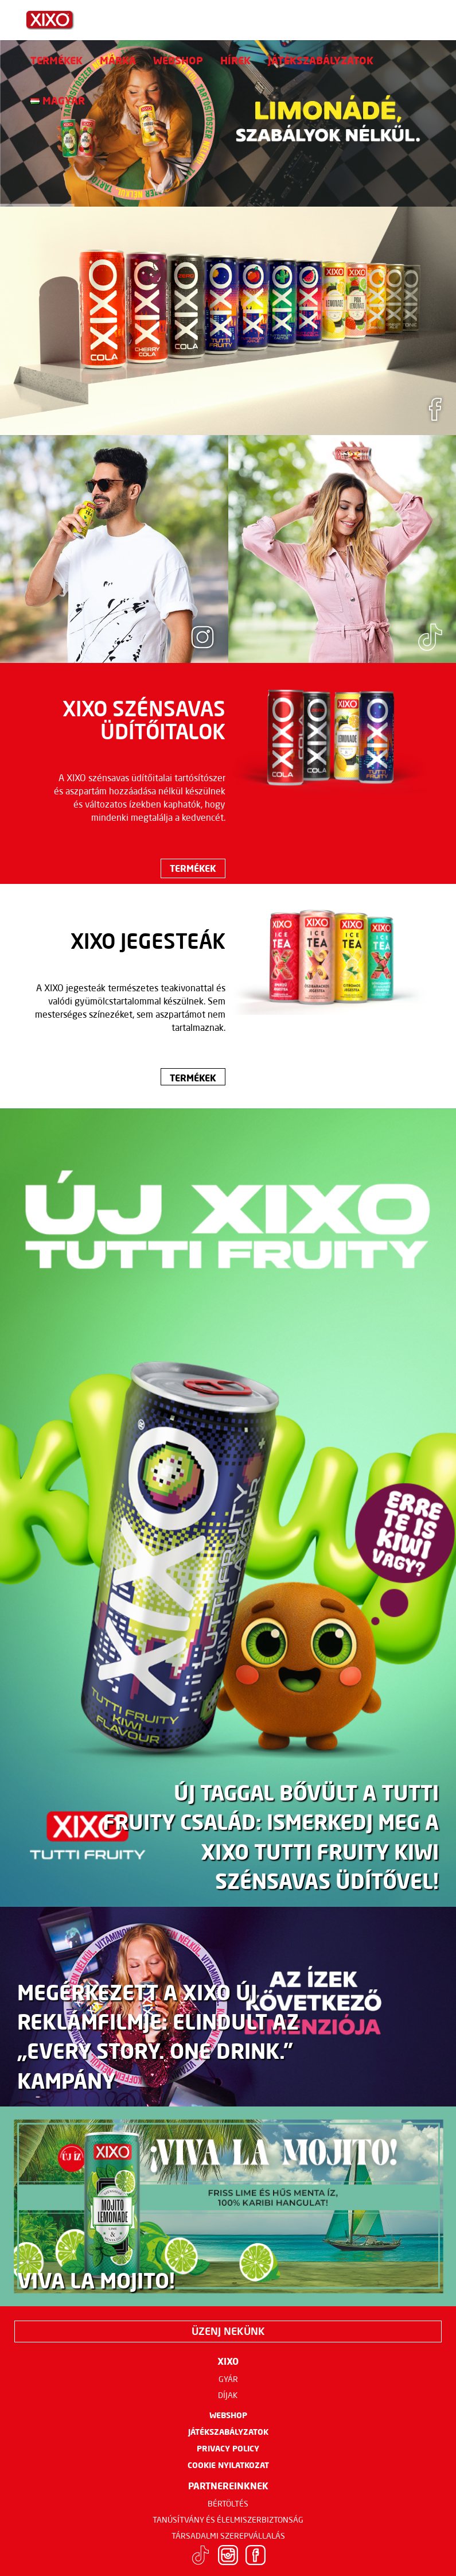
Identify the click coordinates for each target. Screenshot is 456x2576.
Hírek (235, 60)
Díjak (228, 2395)
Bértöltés (228, 2504)
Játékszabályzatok (320, 60)
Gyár (228, 2379)
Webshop (178, 60)
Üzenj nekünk (228, 2331)
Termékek (56, 60)
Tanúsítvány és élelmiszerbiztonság (228, 2520)
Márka (118, 60)
